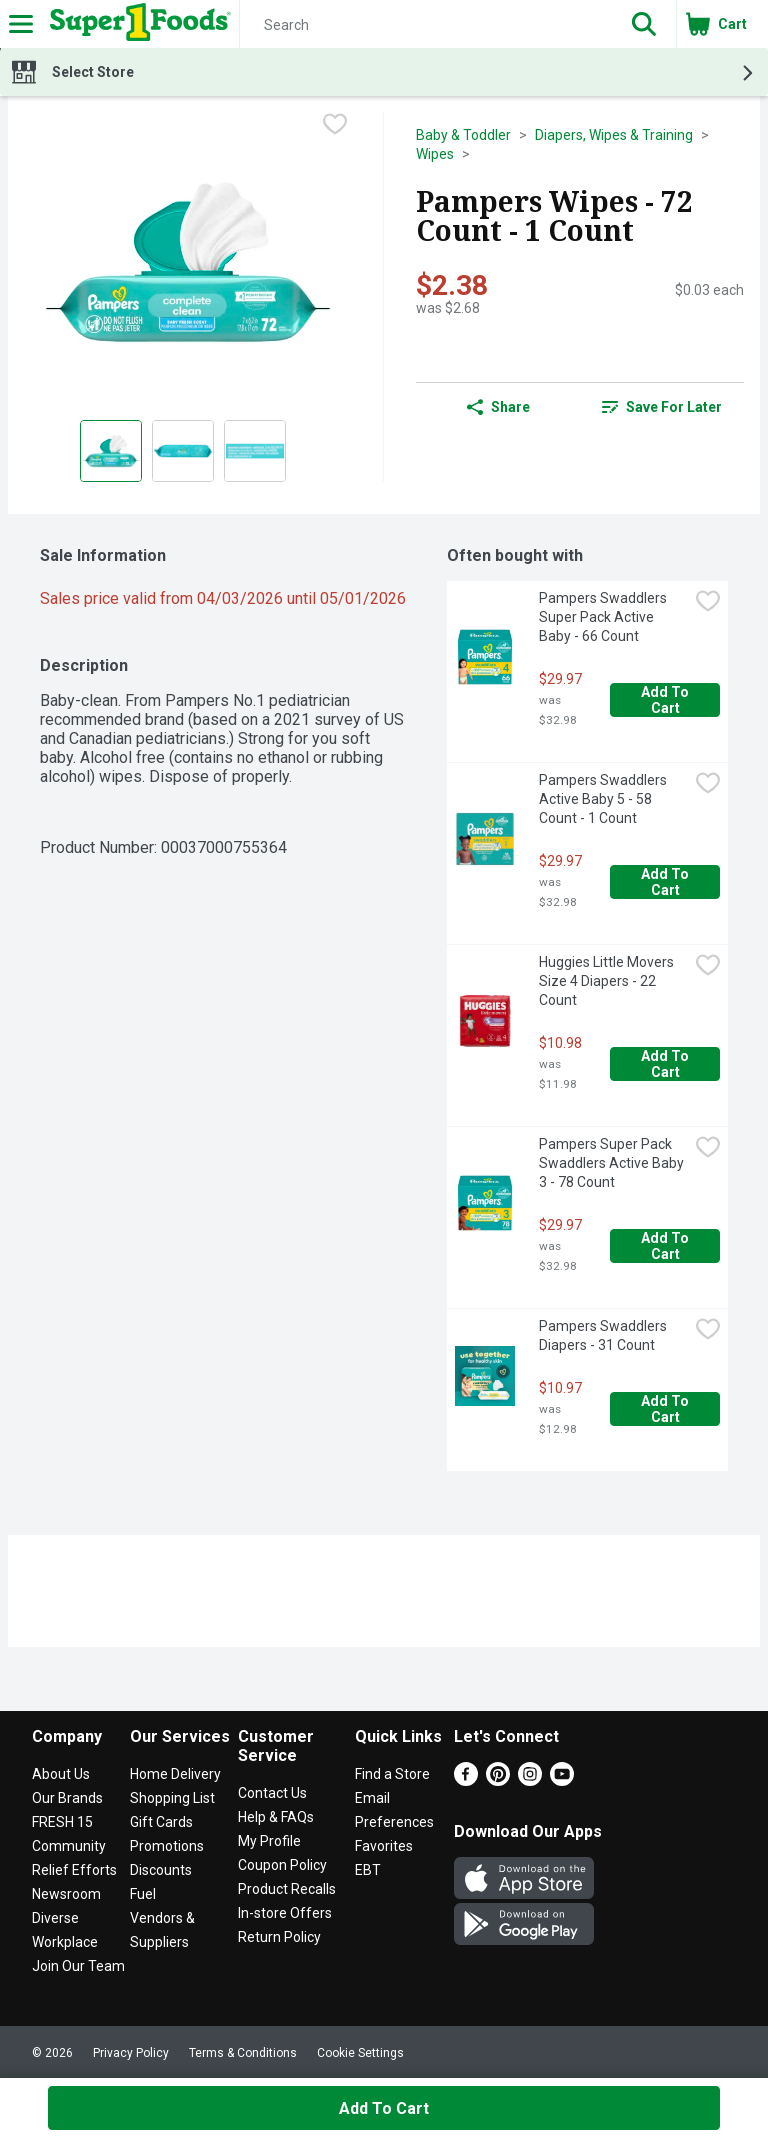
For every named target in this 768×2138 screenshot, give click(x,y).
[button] (644, 24)
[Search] (426, 25)
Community (69, 1846)
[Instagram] (530, 1780)
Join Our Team (78, 1966)
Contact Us (272, 1793)
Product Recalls (287, 1889)
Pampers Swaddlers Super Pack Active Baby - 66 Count (604, 617)
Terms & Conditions (243, 2053)
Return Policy (279, 1937)
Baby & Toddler (463, 135)
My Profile (269, 1841)
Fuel (143, 1894)
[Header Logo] (136, 24)
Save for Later (662, 407)
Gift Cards (161, 1822)
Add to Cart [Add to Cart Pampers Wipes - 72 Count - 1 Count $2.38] (384, 2108)
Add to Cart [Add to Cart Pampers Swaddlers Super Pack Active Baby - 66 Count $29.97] (666, 700)
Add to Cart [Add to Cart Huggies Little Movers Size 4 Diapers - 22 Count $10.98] (666, 1064)
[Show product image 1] (111, 451)
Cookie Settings (360, 2053)
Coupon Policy (282, 1865)
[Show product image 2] (183, 451)
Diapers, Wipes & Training (614, 135)
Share (498, 407)
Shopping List (172, 1798)
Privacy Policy (131, 2053)
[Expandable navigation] (21, 24)
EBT (368, 1870)
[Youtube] (562, 1780)
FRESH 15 (62, 1822)
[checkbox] (335, 126)
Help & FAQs (276, 1817)
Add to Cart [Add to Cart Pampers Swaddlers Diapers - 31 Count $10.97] (666, 1409)
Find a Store (392, 1774)
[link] (662, 407)
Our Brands (67, 1798)
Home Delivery (175, 1774)
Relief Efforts (74, 1870)
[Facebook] (466, 1780)
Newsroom (66, 1894)
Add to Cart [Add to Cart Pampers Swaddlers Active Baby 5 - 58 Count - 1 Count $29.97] (666, 882)
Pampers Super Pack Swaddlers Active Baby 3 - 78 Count (613, 1163)
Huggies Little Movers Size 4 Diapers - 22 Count (608, 981)
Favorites (384, 1846)
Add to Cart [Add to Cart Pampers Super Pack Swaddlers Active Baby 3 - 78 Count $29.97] (666, 1246)
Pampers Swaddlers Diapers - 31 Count (604, 1335)
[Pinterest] (498, 1780)
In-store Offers (285, 1913)
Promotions (167, 1846)
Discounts (161, 1870)
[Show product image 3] (255, 451)
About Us (61, 1774)
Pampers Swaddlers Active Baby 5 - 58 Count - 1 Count (604, 799)
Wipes (435, 154)
